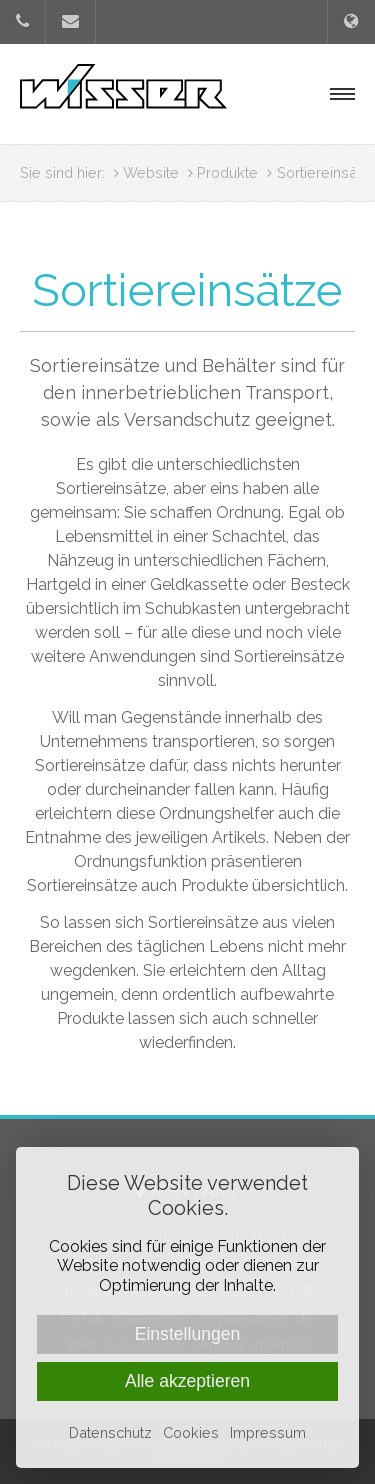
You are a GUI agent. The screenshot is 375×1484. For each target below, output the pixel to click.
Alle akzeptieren (187, 1381)
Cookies (191, 1432)
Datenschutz (110, 1432)
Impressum (268, 1432)
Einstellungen (188, 1334)
